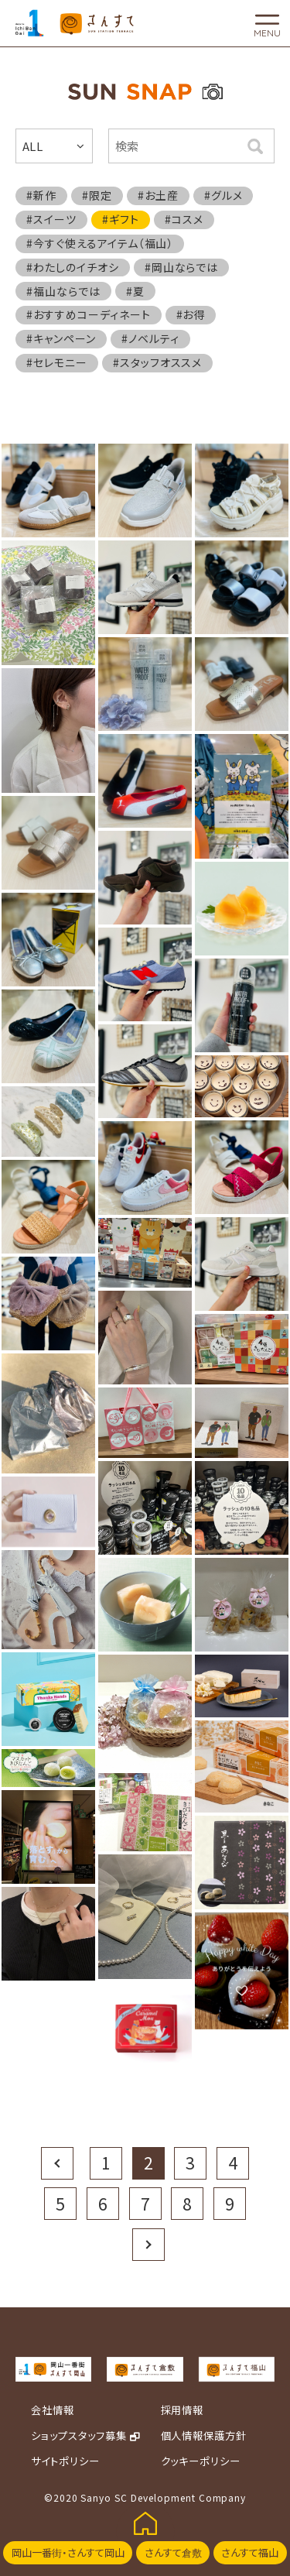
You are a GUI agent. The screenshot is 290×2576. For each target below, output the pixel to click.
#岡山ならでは (182, 267)
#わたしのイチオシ (72, 267)
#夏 (135, 291)
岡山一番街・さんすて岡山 (68, 2552)
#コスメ (184, 219)
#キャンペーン (61, 338)
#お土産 (158, 195)
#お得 (191, 314)
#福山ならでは (63, 291)
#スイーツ (51, 219)
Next (148, 2243)
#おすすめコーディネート (88, 314)
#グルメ (223, 195)
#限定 (97, 195)
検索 (255, 146)
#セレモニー (56, 362)
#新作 (41, 195)
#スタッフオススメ (158, 362)
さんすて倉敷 (173, 2552)
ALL (33, 146)
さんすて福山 (249, 2552)
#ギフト (120, 219)
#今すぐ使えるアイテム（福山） (99, 243)
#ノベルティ (150, 338)
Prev (57, 2162)
